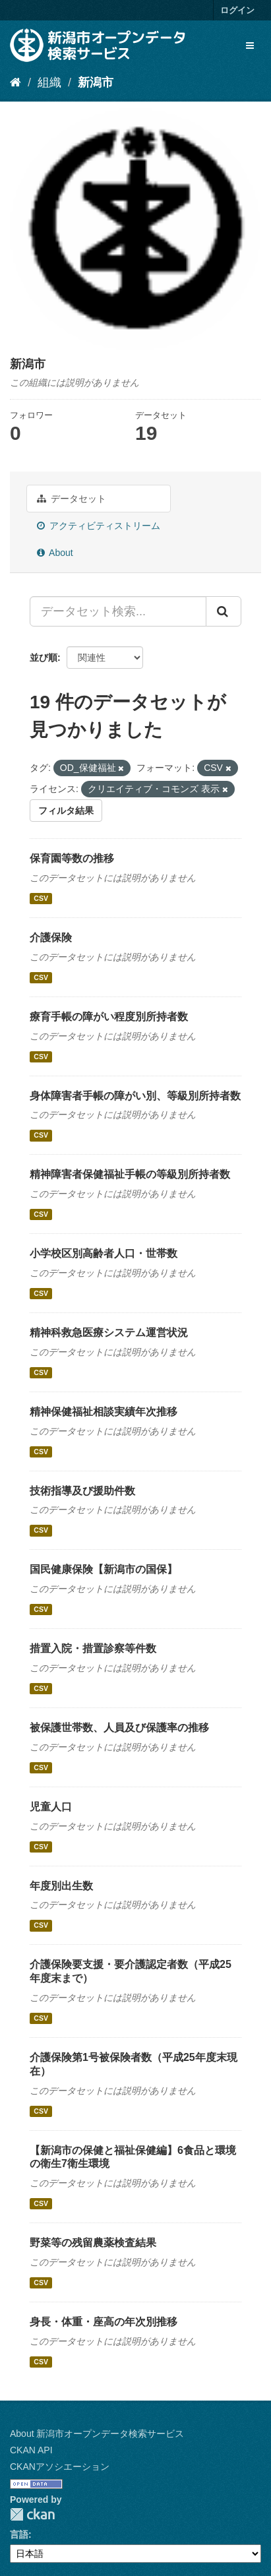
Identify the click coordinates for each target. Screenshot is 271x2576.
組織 (49, 82)
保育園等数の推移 (72, 858)
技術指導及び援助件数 (82, 1490)
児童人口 (51, 1806)
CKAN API (31, 2450)
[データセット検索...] (118, 611)
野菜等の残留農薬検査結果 (93, 2242)
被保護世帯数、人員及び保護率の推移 (119, 1727)
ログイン (237, 10)
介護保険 (51, 937)
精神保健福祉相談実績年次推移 (103, 1411)
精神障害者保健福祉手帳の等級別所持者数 (130, 1174)
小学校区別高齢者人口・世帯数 (103, 1253)
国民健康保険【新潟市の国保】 (103, 1569)
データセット (71, 498)
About (55, 552)
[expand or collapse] (250, 45)
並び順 (43, 657)
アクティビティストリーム (98, 525)
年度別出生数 (61, 1885)
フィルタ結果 (66, 810)
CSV (41, 898)
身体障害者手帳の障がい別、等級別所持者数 (135, 1095)
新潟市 (95, 82)
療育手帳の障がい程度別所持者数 (109, 1016)
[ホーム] (15, 82)
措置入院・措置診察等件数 (93, 1648)
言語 (19, 2534)
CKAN (32, 2514)
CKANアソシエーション (59, 2466)
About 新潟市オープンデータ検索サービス (97, 2433)
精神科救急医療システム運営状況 (109, 1332)
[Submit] (223, 611)
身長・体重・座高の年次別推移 (103, 2321)
